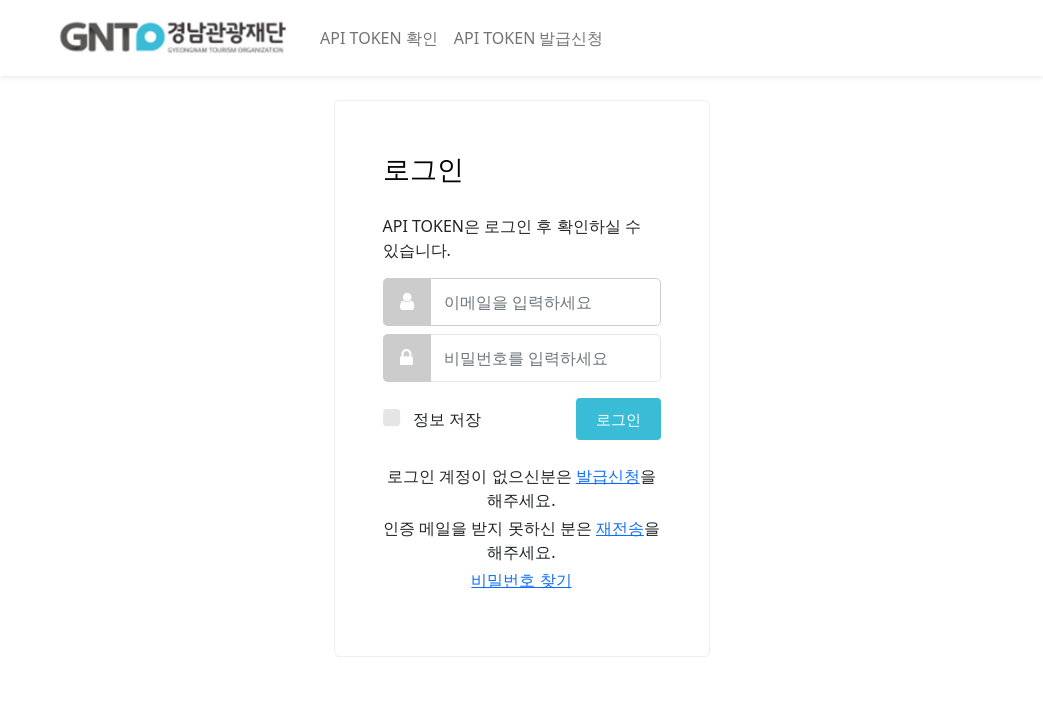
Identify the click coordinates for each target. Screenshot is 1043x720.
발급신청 (608, 476)
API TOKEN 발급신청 (529, 38)
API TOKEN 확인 (379, 38)
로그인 (618, 419)
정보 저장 (448, 419)
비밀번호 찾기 (521, 580)
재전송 (620, 528)
